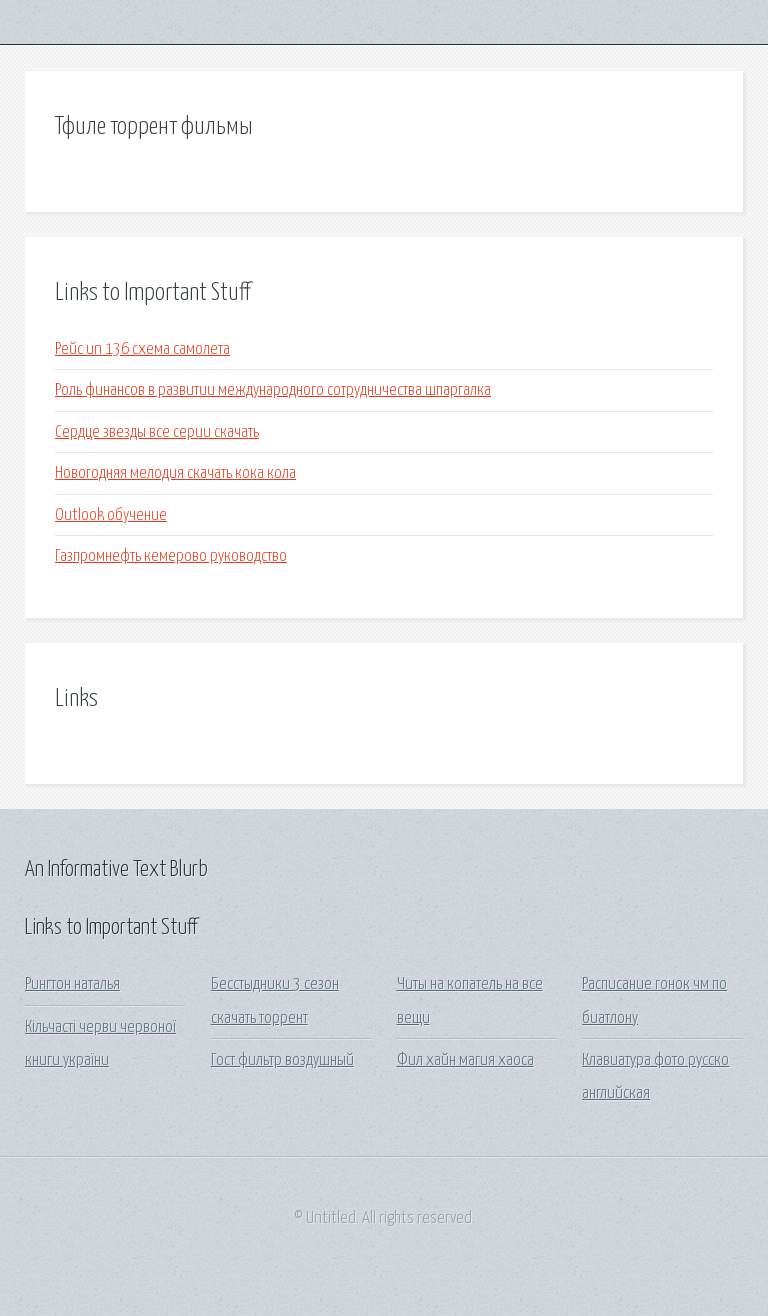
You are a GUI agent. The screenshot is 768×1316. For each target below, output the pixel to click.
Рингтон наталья (72, 984)
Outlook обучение (111, 515)
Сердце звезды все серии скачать (157, 432)
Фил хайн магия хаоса (465, 1060)
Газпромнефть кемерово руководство (171, 556)
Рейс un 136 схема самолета (142, 349)
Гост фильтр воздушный (282, 1060)
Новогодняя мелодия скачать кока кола (175, 473)
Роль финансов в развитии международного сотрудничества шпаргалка (273, 390)
